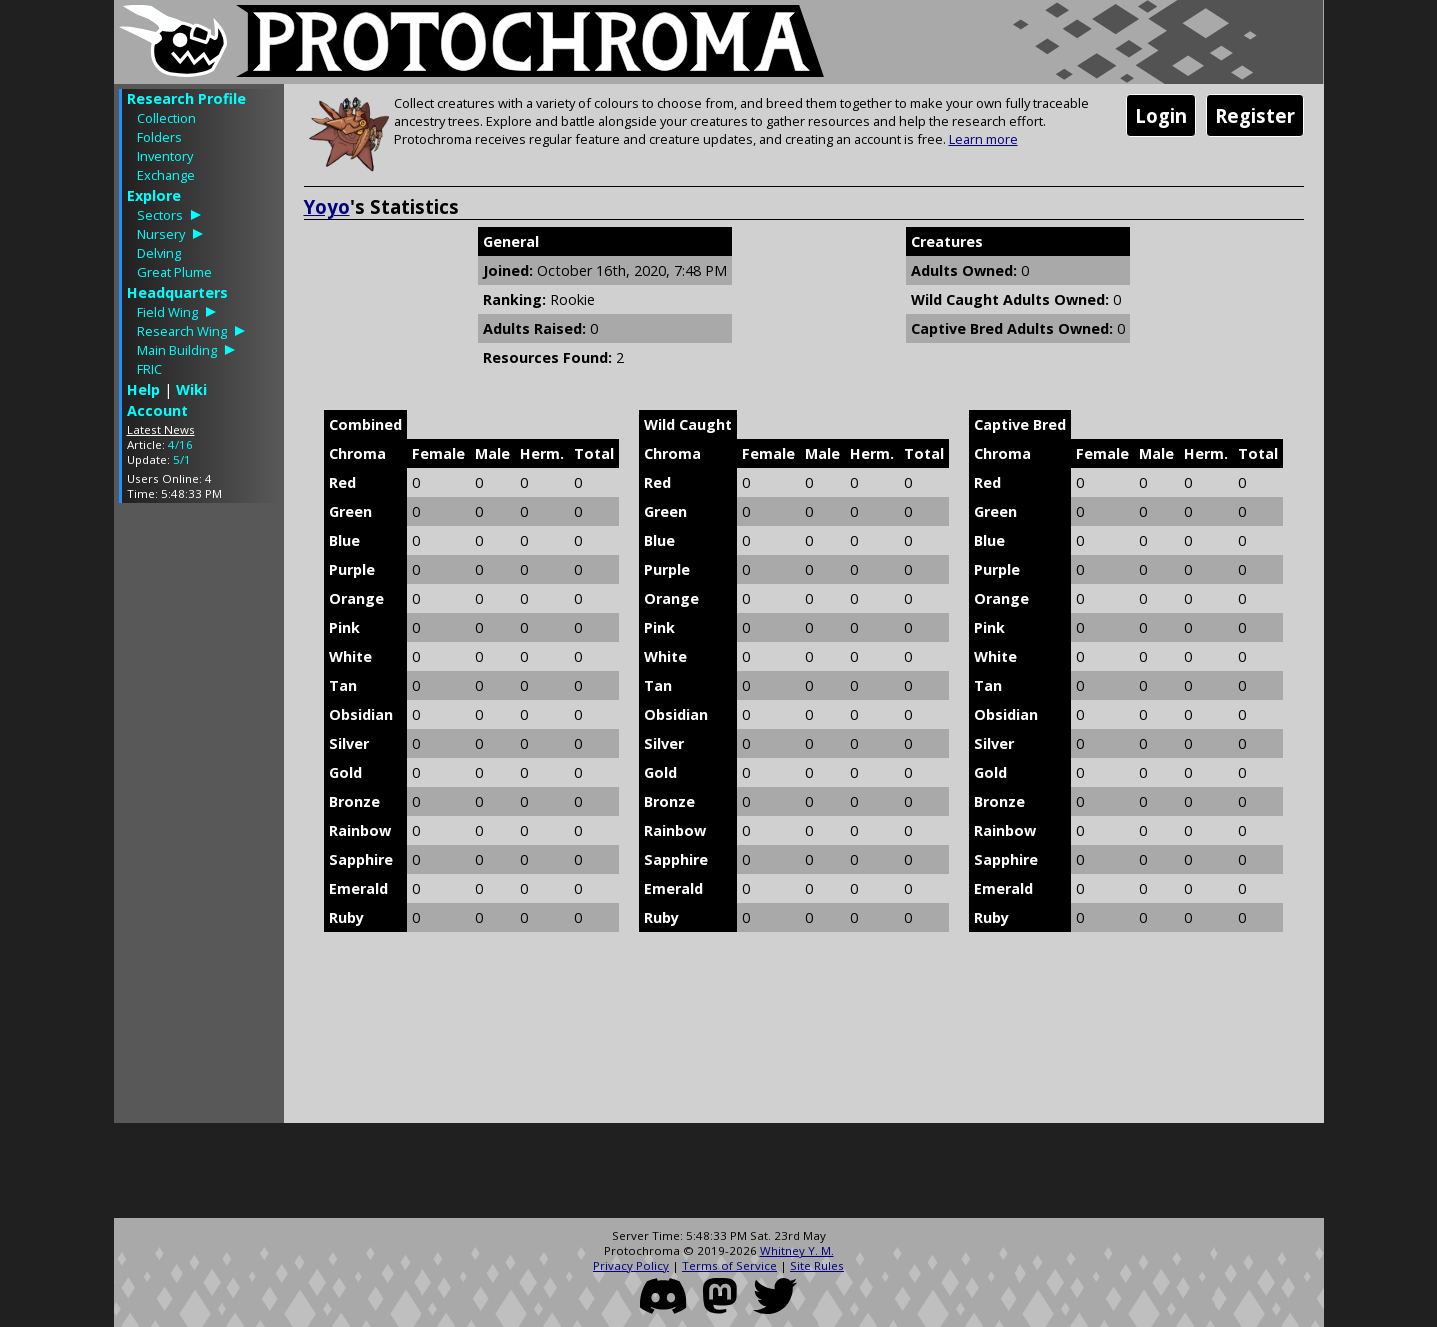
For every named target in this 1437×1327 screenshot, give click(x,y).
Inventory (165, 156)
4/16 (180, 444)
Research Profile (186, 98)
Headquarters (177, 292)
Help (143, 389)
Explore (154, 195)
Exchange (166, 175)
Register (1255, 115)
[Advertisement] (199, 818)
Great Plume (174, 272)
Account (157, 410)
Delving (159, 253)
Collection (166, 118)
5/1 (182, 459)
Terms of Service (729, 1265)
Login (1161, 115)
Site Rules (817, 1265)
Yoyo (327, 206)
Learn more (983, 139)
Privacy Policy (631, 1265)
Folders (159, 137)
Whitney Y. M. (797, 1250)
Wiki (191, 389)
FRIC (149, 369)
